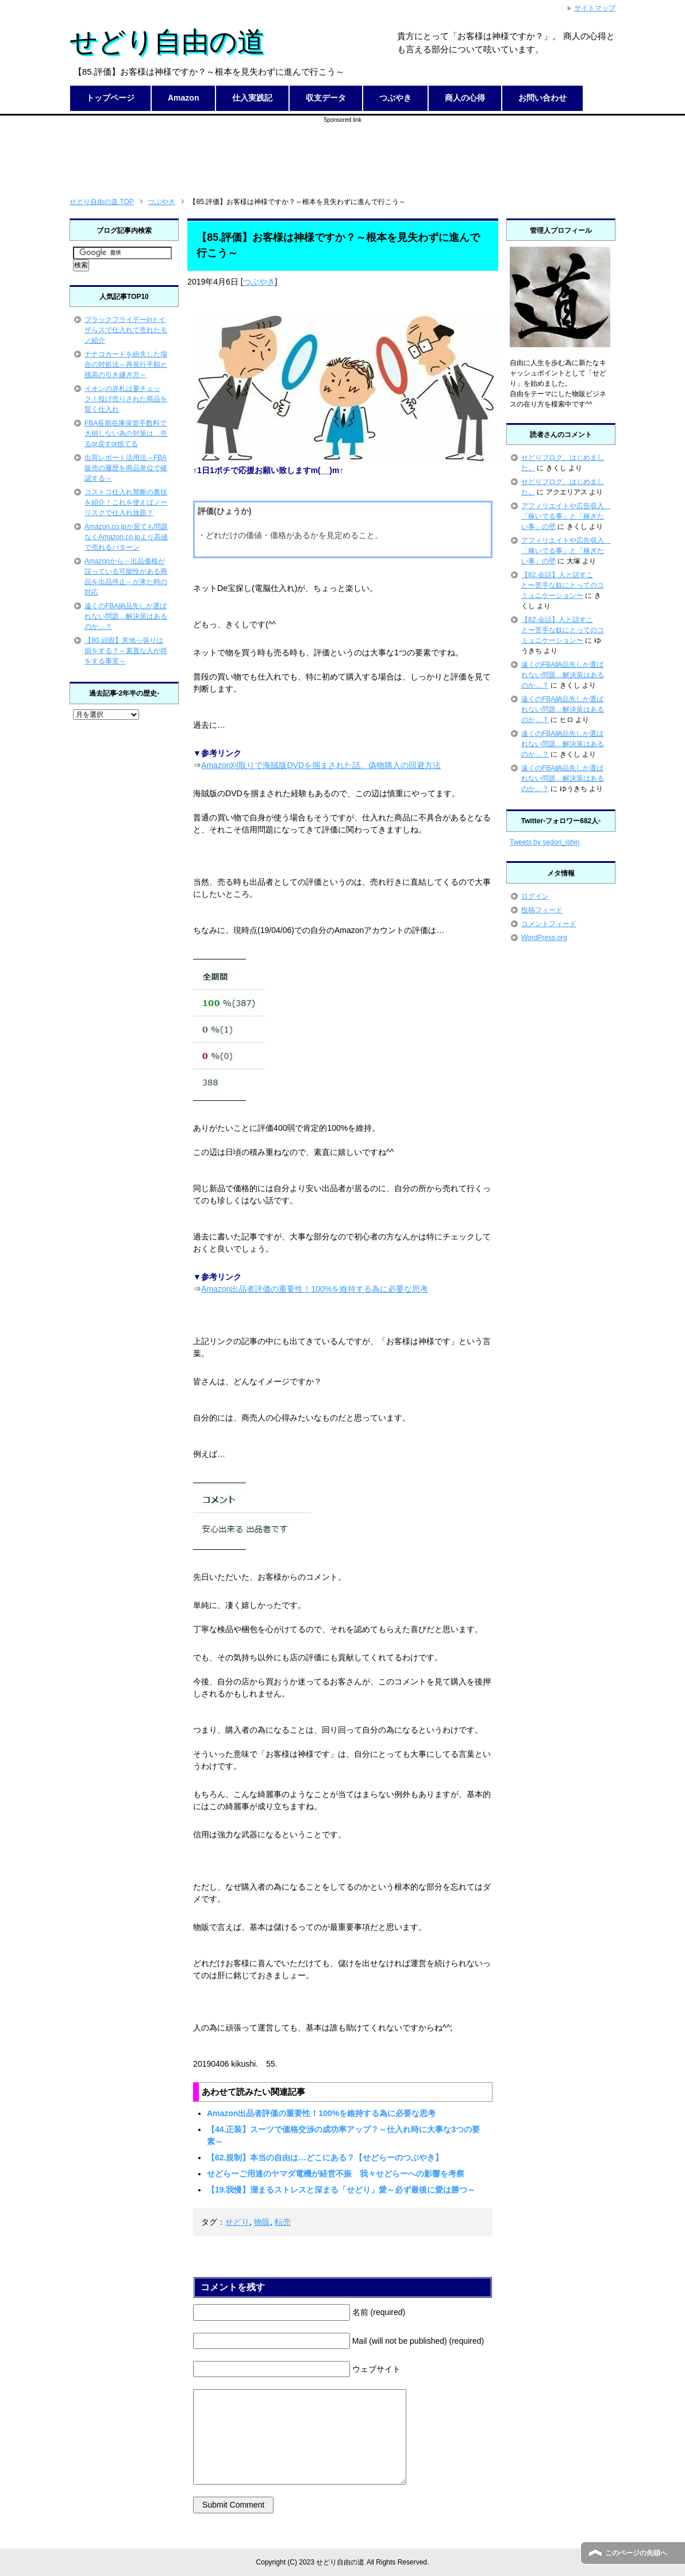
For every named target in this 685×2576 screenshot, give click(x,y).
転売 (283, 2221)
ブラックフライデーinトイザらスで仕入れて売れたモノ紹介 (125, 330)
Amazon (183, 97)
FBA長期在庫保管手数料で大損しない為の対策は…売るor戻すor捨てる (125, 433)
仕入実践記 (252, 97)
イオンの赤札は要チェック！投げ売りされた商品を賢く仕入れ (125, 399)
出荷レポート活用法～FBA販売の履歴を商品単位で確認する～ (125, 468)
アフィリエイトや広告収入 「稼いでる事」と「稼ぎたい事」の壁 (566, 516)
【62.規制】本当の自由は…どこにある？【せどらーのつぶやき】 (325, 2157)
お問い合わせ (542, 97)
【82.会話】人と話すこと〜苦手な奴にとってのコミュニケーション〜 (562, 585)
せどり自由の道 (167, 41)
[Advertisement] (342, 150)
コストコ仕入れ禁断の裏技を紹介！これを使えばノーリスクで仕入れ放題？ (125, 502)
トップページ (110, 97)
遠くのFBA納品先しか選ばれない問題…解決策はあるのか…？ (125, 616)
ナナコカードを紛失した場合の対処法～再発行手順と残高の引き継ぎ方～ (125, 364)
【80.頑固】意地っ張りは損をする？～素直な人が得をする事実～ (125, 650)
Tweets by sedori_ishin (544, 842)
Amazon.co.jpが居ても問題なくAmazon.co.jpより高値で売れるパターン (126, 537)
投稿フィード (542, 910)
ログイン (535, 896)
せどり (237, 2221)
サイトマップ (594, 8)
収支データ (326, 97)
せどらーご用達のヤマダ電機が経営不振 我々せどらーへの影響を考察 (335, 2173)
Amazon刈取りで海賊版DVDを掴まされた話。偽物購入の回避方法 (321, 765)
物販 (262, 2221)
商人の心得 (465, 97)
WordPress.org (544, 938)
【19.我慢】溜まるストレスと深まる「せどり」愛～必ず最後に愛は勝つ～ (341, 2189)
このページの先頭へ (636, 2553)
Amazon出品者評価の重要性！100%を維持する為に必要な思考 (314, 1288)
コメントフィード (548, 924)
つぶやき (395, 97)
